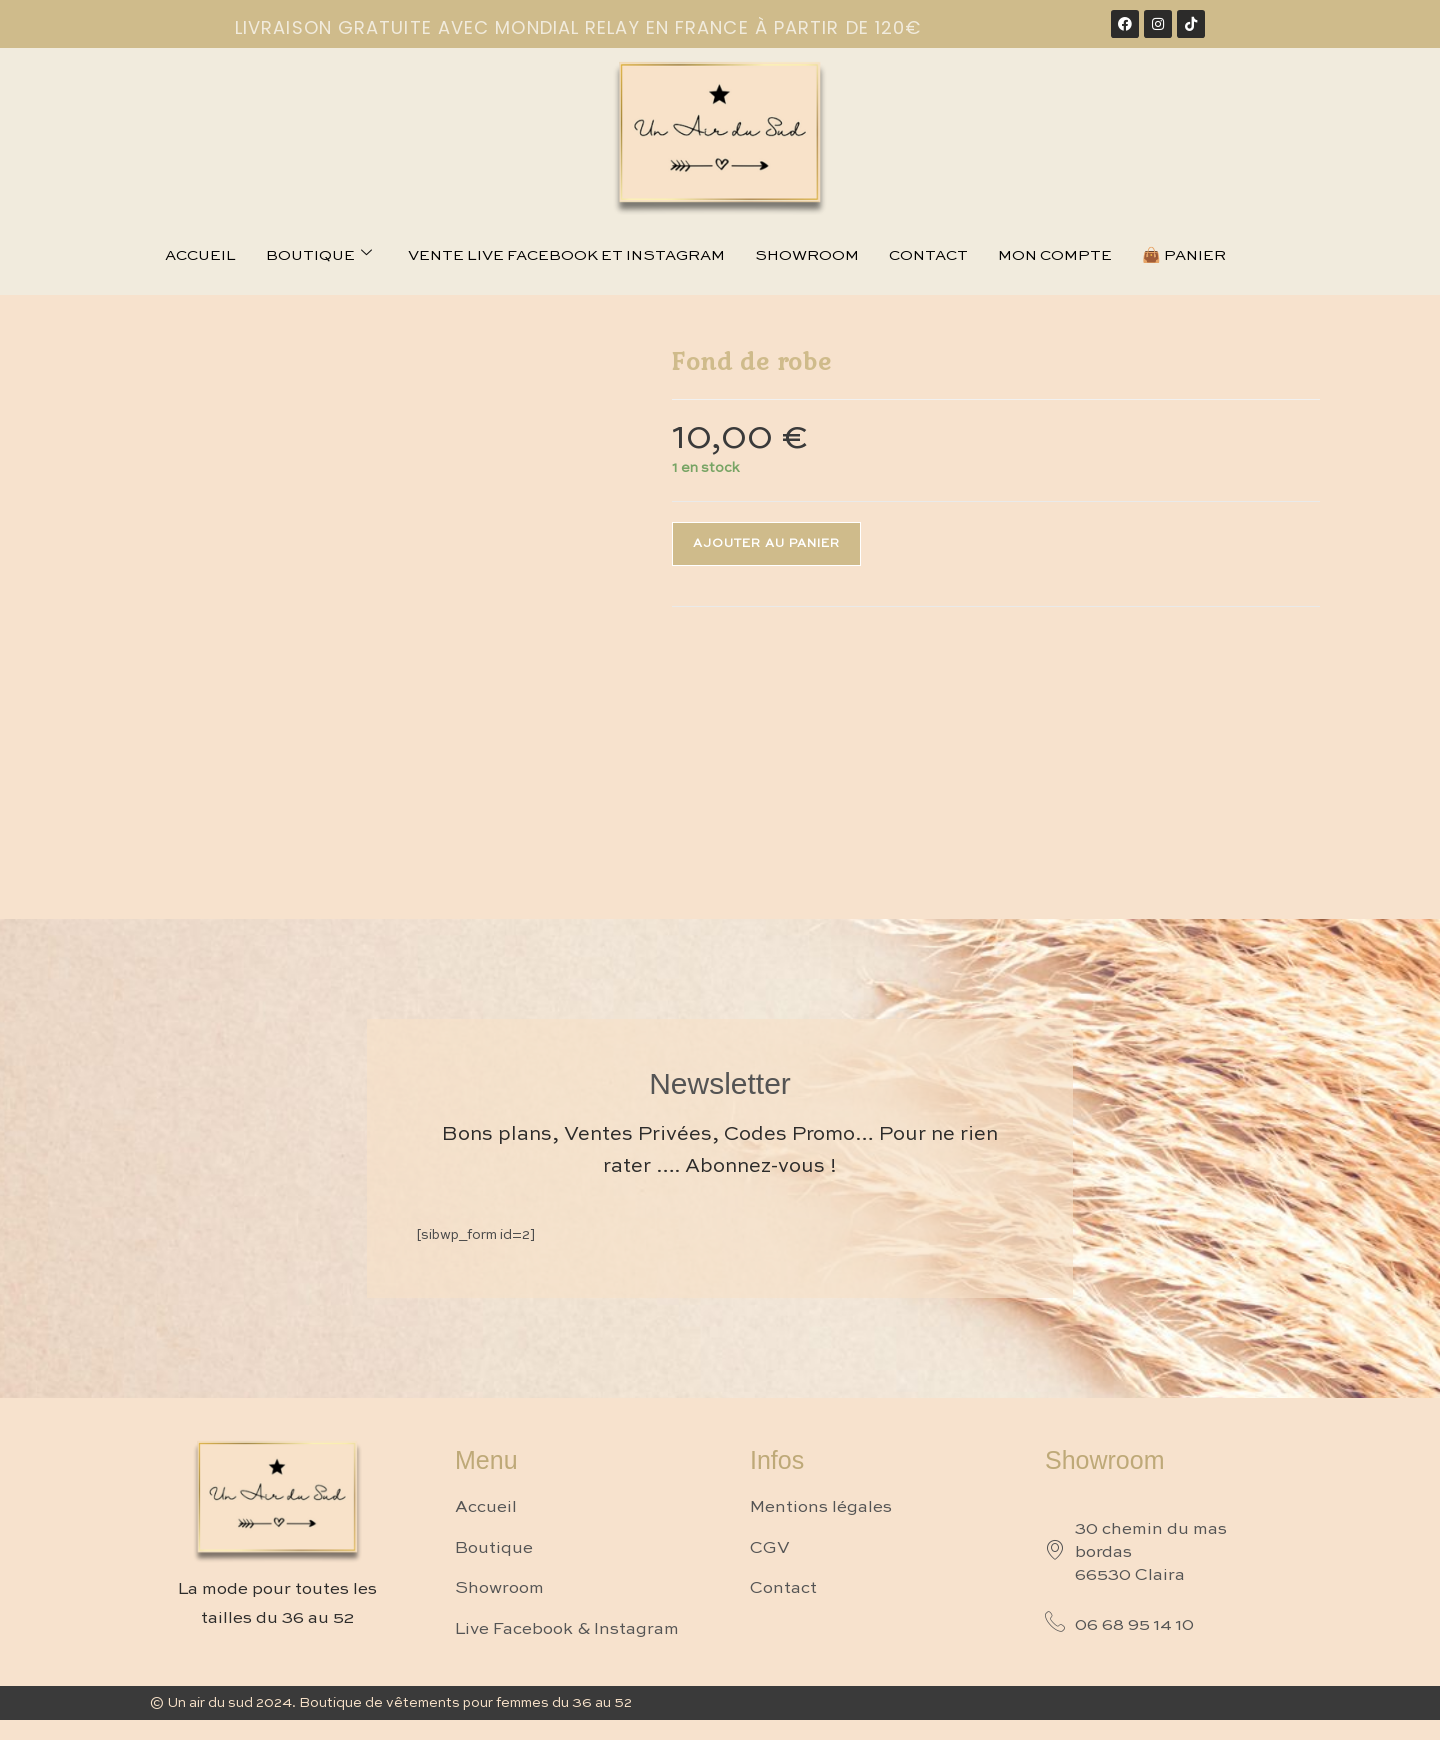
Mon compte (1055, 255)
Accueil (200, 255)
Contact (928, 255)
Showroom (807, 255)
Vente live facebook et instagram (566, 255)
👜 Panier (1184, 255)
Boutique (319, 255)
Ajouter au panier (766, 544)
